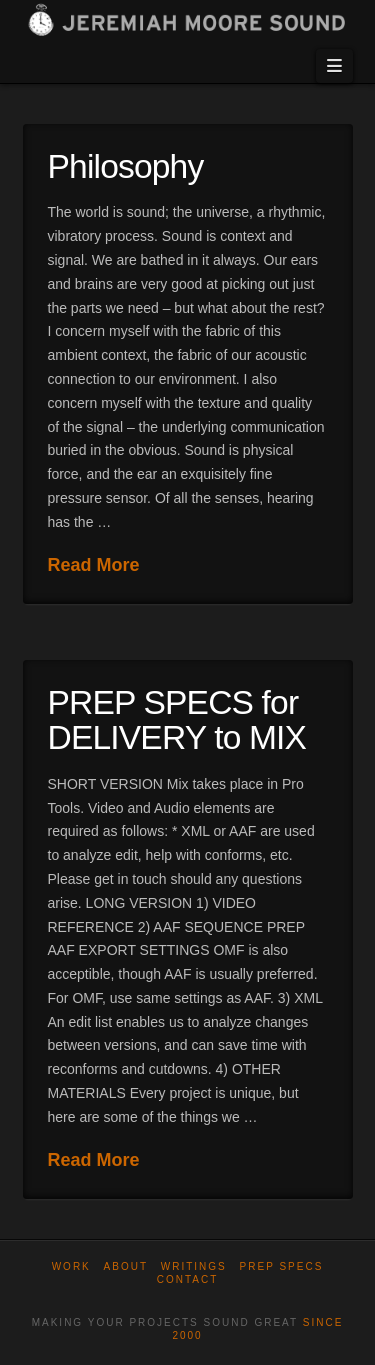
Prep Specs (282, 1266)
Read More (94, 565)
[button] (334, 66)
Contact (188, 1279)
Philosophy (126, 166)
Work (71, 1266)
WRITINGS (194, 1266)
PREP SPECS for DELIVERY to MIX (177, 720)
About (126, 1266)
